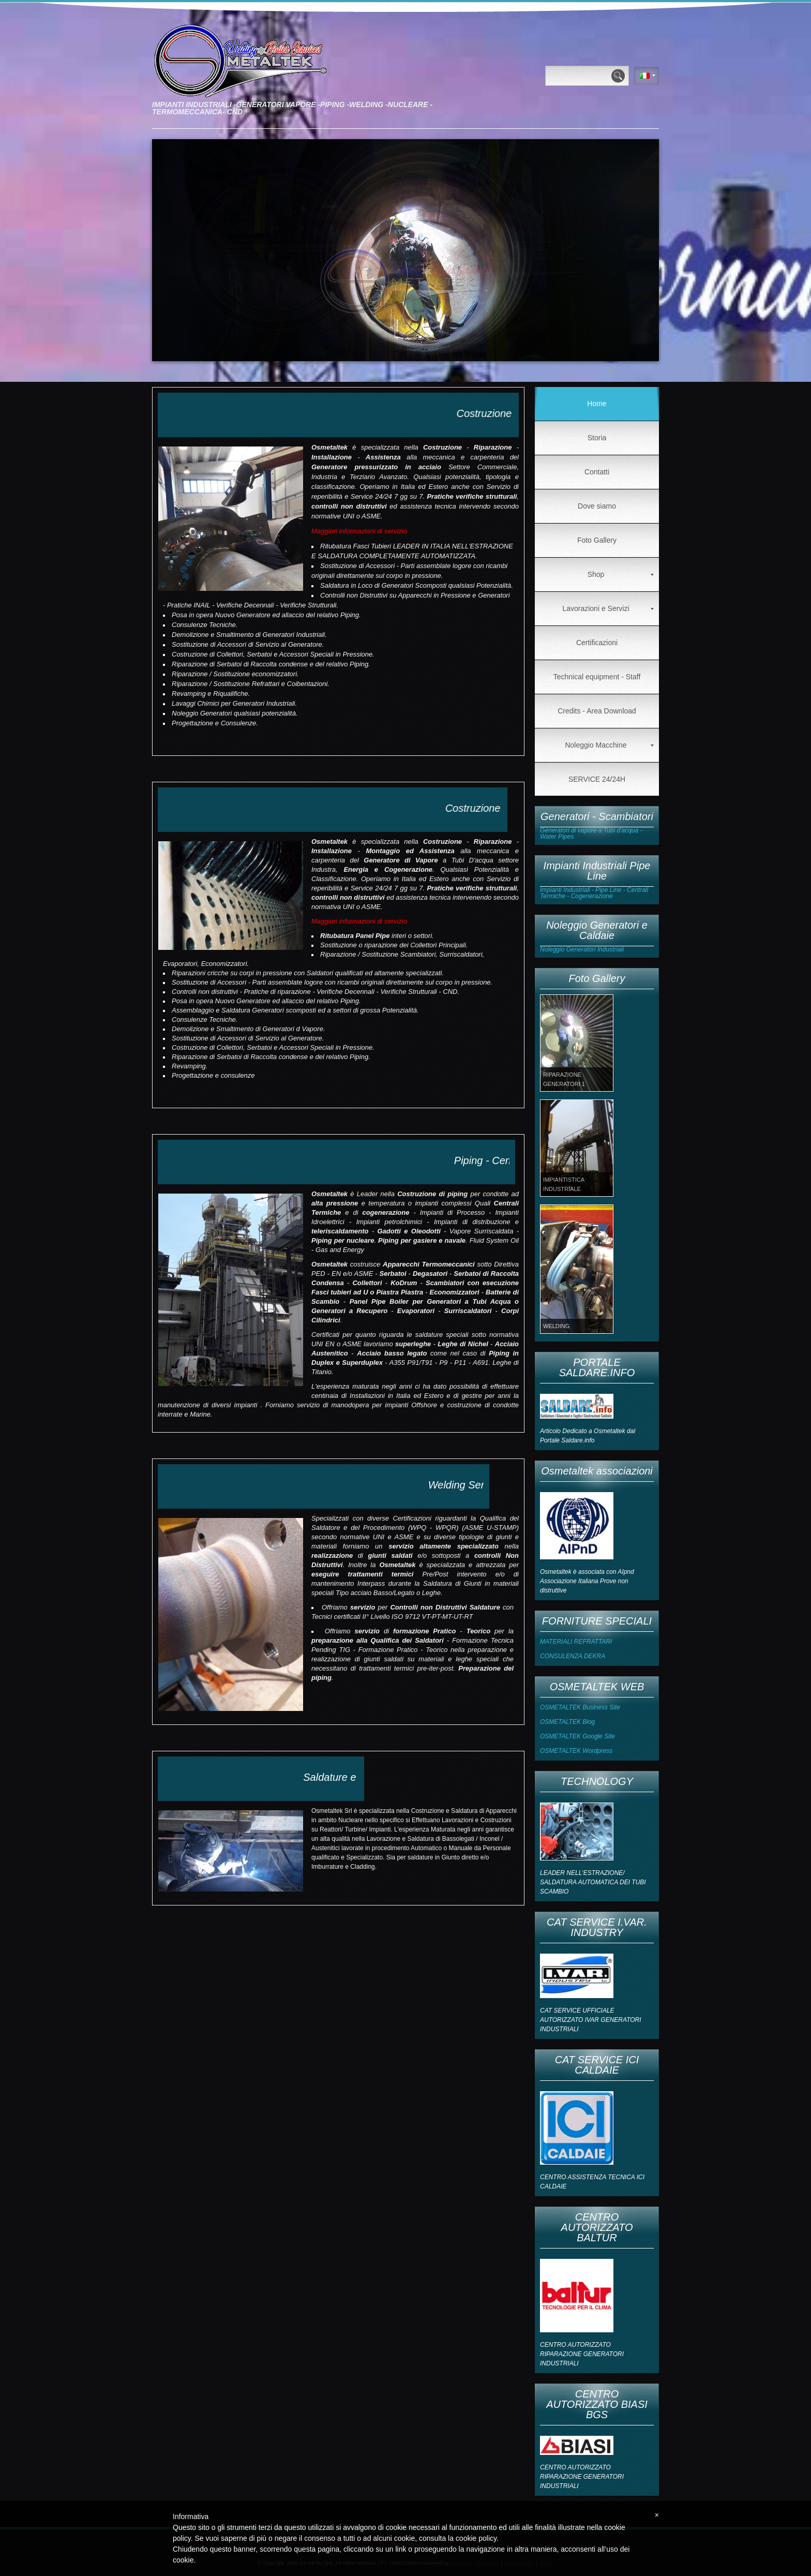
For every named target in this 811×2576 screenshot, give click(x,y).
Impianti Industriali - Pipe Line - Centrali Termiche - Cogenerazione (594, 893)
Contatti (596, 472)
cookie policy (476, 2538)
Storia (597, 438)
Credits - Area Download (597, 711)
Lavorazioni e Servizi (608, 608)
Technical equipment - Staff (597, 677)
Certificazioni (597, 642)
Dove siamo (597, 506)
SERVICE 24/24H (596, 779)
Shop (621, 574)
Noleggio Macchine (609, 745)
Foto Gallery (597, 540)
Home (596, 403)
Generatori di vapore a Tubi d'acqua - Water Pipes (591, 833)
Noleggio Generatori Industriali (582, 949)
